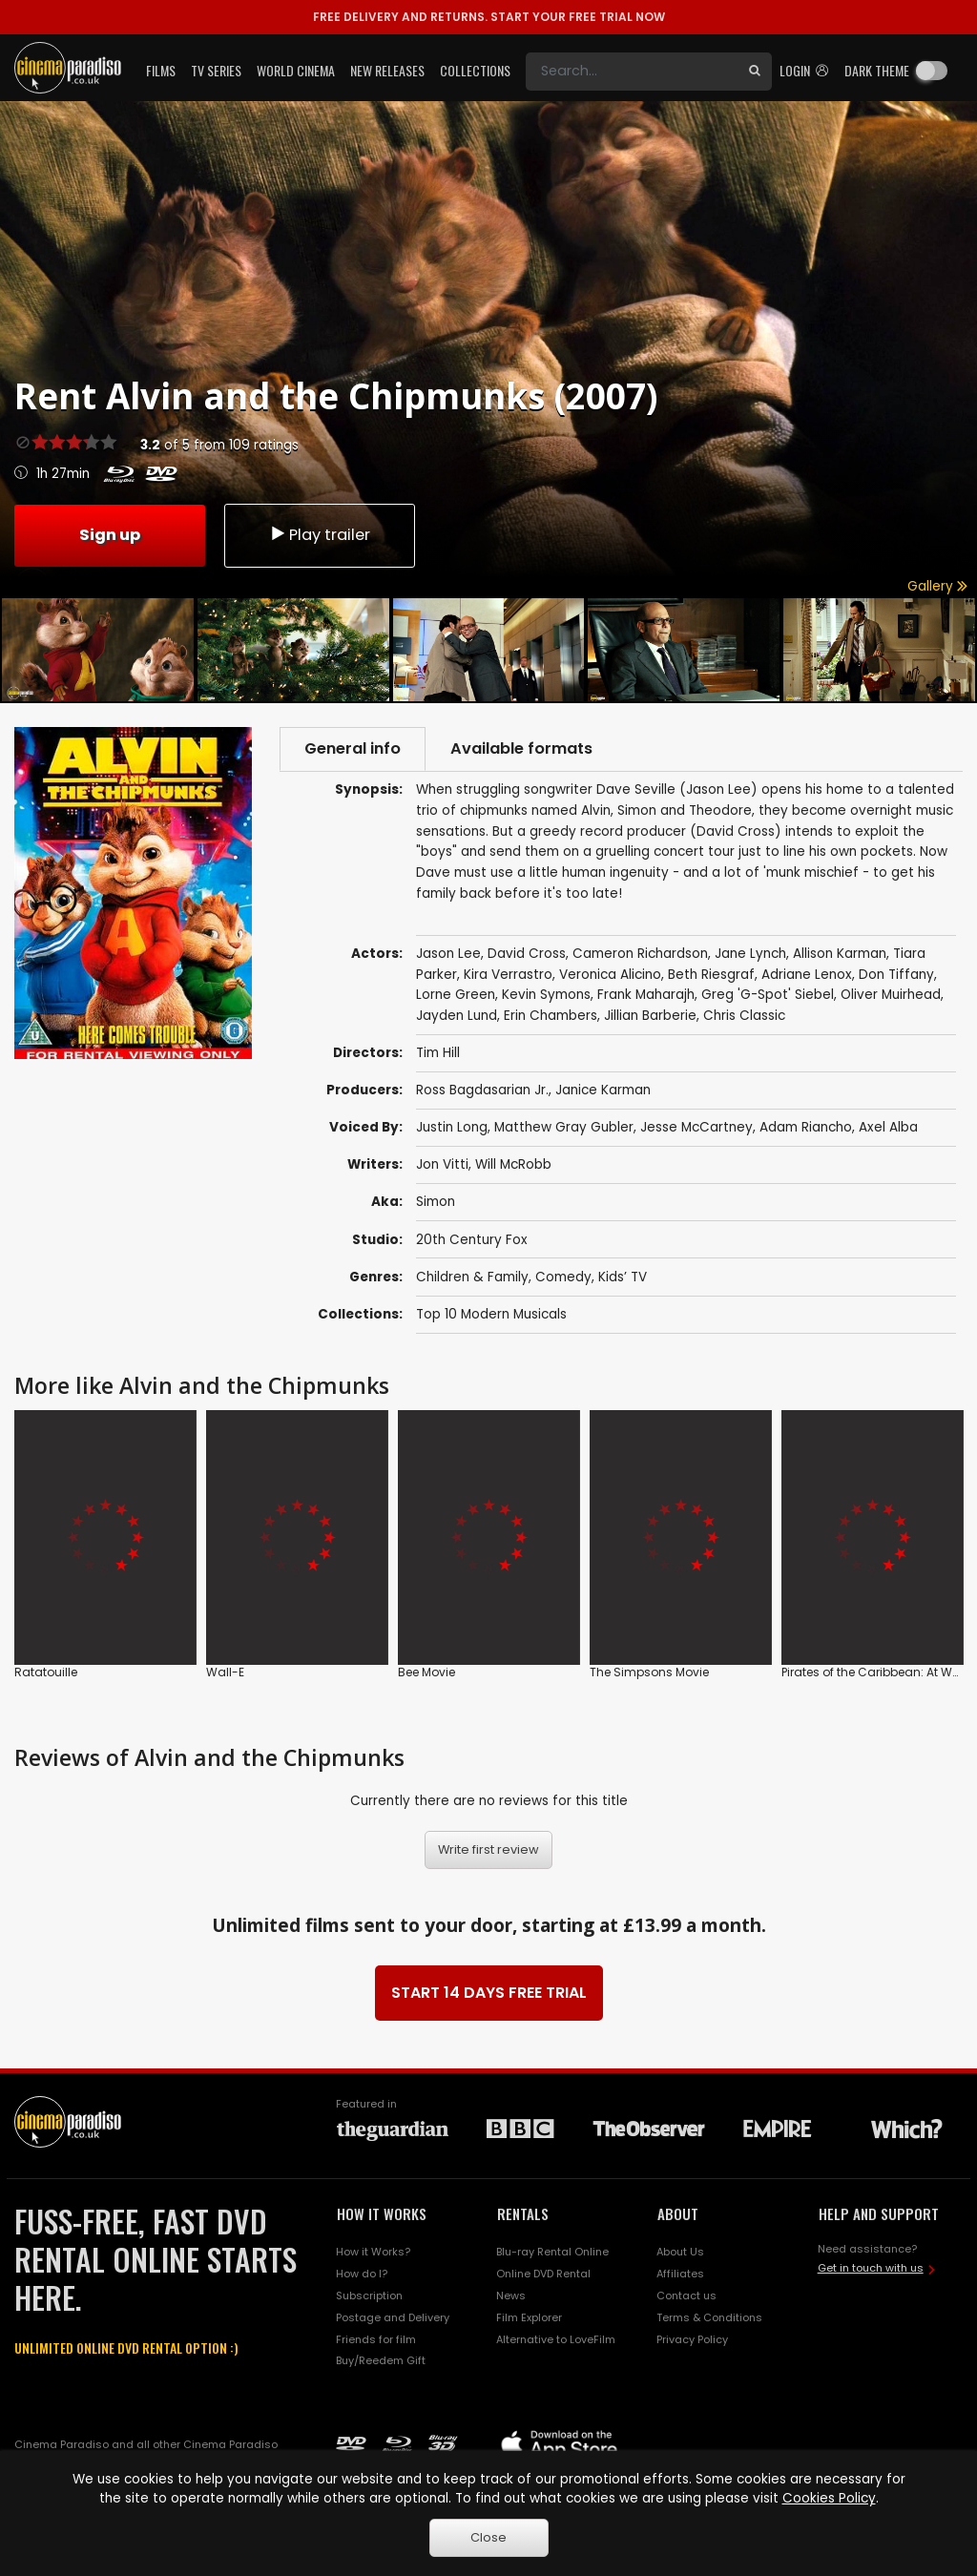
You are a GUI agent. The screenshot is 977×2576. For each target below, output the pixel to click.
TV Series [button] (216, 70)
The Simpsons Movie (649, 1672)
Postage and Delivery (392, 2317)
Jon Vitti (442, 1164)
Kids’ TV (622, 1277)
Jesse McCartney (696, 1127)
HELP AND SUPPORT (879, 2213)
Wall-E (225, 1672)
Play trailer (319, 535)
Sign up (109, 535)
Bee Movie (426, 1672)
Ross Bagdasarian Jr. (482, 1090)
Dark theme (876, 70)
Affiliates (680, 2273)
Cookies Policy (829, 2498)
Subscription (369, 2295)
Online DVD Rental (543, 2273)
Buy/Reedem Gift (381, 2360)
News (511, 2295)
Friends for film (376, 2339)
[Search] (632, 71)
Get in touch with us (871, 2267)
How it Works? (373, 2251)
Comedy (563, 1277)
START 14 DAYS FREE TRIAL (489, 1993)
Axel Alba (888, 1127)
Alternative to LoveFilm (555, 2339)
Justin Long (452, 1127)
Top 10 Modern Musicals (491, 1314)
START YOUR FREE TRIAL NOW (489, 17)
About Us (680, 2251)
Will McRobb (513, 1164)
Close (488, 2537)
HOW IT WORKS (381, 2213)
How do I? (361, 2273)
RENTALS (523, 2213)
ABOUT (677, 2213)
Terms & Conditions (709, 2317)
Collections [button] (475, 70)
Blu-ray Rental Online (552, 2251)
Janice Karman (603, 1090)
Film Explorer (529, 2317)
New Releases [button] (387, 70)
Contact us (686, 2295)
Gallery (937, 586)
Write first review (488, 1849)
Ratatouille (45, 1672)
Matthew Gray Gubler (564, 1127)
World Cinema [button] (296, 70)
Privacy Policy (692, 2339)
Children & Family (472, 1277)
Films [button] (161, 70)
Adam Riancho (805, 1127)
